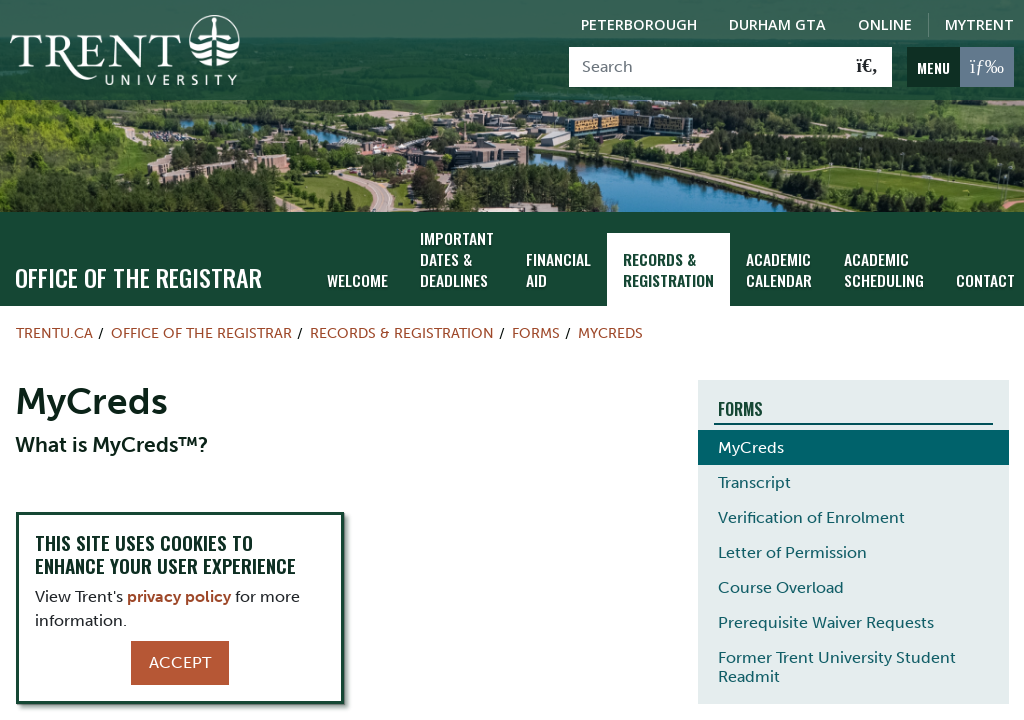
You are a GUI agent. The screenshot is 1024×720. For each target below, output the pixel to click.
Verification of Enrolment (811, 505)
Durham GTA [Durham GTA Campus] (777, 24)
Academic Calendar (780, 257)
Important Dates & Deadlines (452, 246)
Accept (180, 662)
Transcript (754, 470)
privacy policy (179, 596)
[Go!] (867, 67)
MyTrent (979, 24)
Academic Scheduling (881, 257)
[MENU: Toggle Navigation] (960, 67)
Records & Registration (672, 257)
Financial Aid (564, 257)
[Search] (706, 67)
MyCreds (610, 320)
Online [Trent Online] (885, 24)
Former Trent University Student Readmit (837, 655)
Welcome (356, 267)
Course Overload (781, 575)
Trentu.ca (54, 320)
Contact (980, 267)
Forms (536, 320)
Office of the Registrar (138, 265)
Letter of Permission (792, 540)
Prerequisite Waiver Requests (826, 610)
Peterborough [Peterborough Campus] (639, 24)
